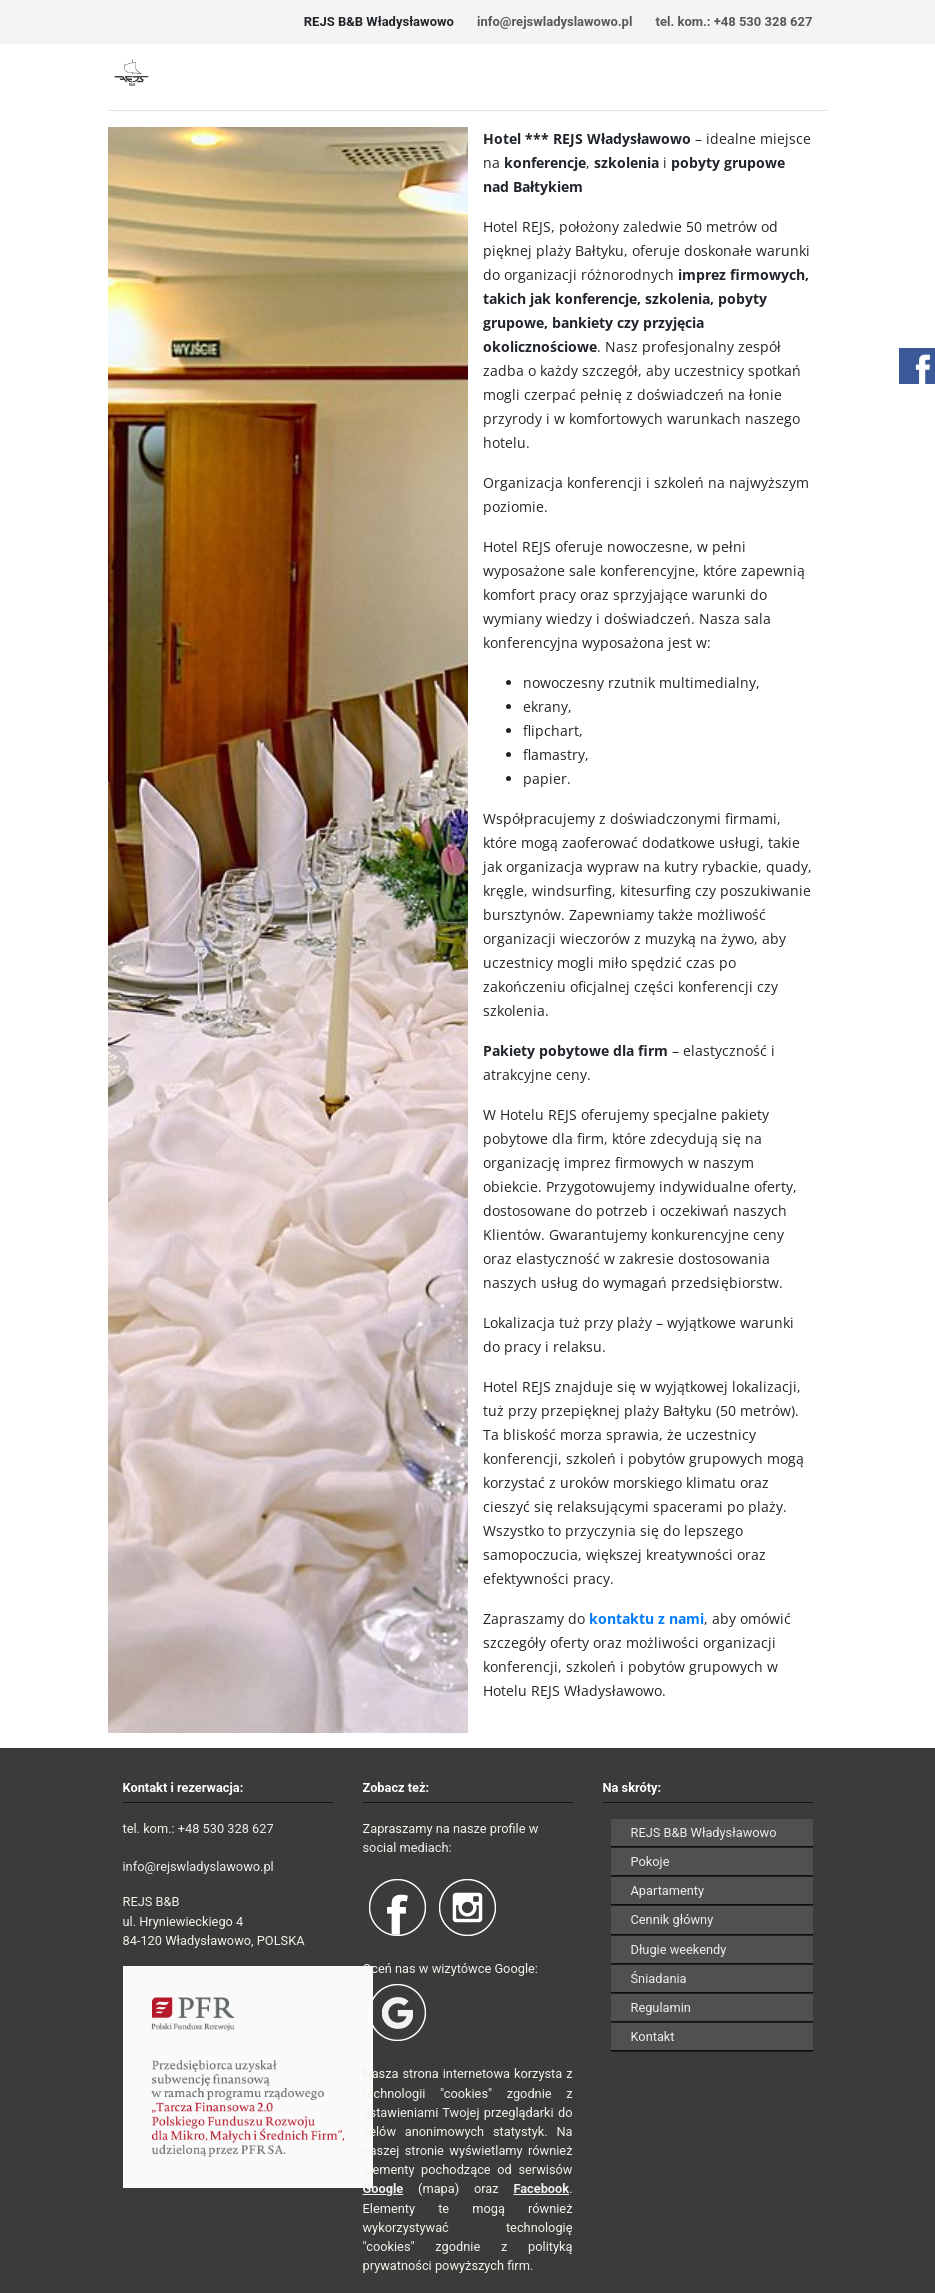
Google (383, 2188)
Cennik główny (672, 1919)
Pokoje (650, 1861)
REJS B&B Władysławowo (704, 1832)
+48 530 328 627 (226, 1828)
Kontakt (653, 2036)
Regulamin (661, 2007)
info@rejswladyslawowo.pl (554, 21)
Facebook (541, 2188)
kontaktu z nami (646, 1618)
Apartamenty (668, 1890)
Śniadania (659, 1978)
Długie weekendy (679, 1949)
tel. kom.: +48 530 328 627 (734, 21)
